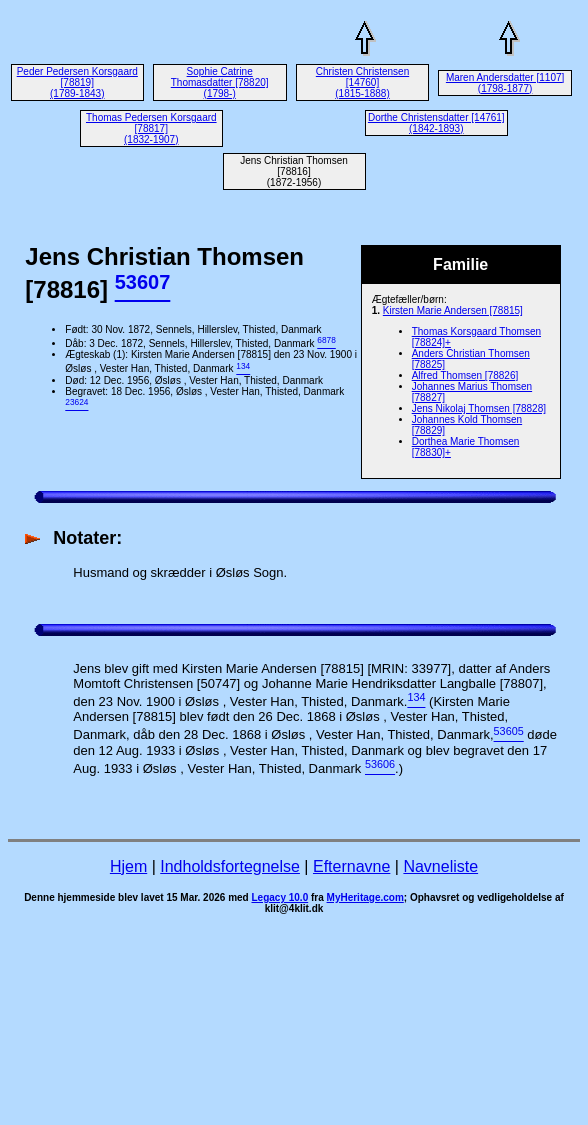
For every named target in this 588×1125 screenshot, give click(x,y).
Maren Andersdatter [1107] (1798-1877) (505, 83)
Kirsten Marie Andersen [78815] (453, 310)
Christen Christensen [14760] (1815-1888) (362, 82)
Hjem (128, 866)
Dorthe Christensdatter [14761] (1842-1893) (436, 123)
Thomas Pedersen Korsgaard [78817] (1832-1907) (151, 128)
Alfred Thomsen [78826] (465, 375)
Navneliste (440, 866)
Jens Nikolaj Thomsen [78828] (479, 408)
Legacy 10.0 (279, 897)
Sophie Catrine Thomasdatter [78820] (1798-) (220, 82)
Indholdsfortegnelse (230, 866)
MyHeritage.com (365, 897)
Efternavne (351, 866)
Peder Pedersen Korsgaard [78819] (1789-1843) (77, 82)
